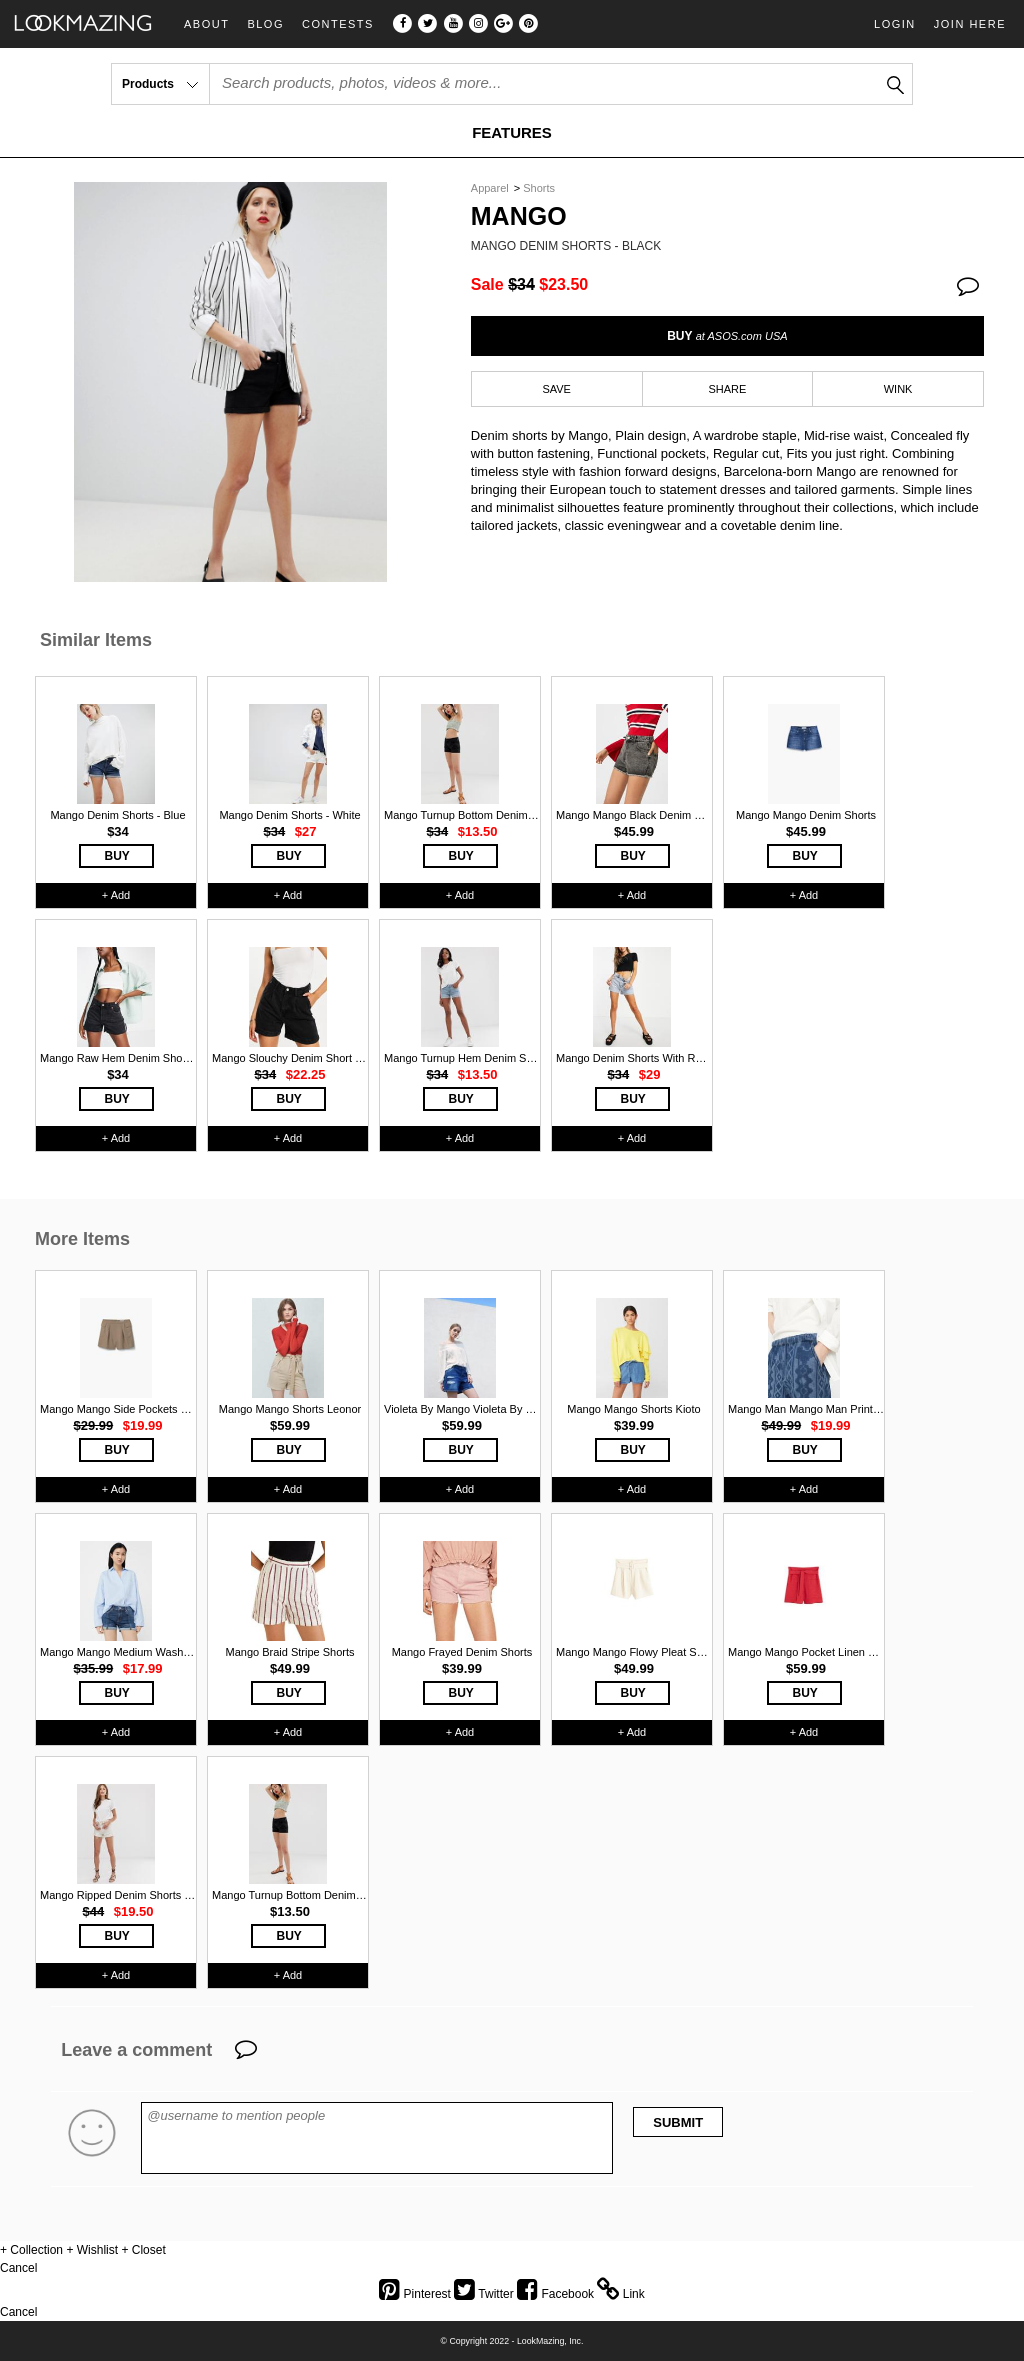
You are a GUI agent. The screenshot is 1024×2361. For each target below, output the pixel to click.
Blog (265, 24)
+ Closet (143, 2250)
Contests (338, 24)
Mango (519, 216)
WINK (898, 389)
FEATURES (512, 132)
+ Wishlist (92, 2250)
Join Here (970, 24)
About (206, 24)
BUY (727, 336)
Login (895, 24)
